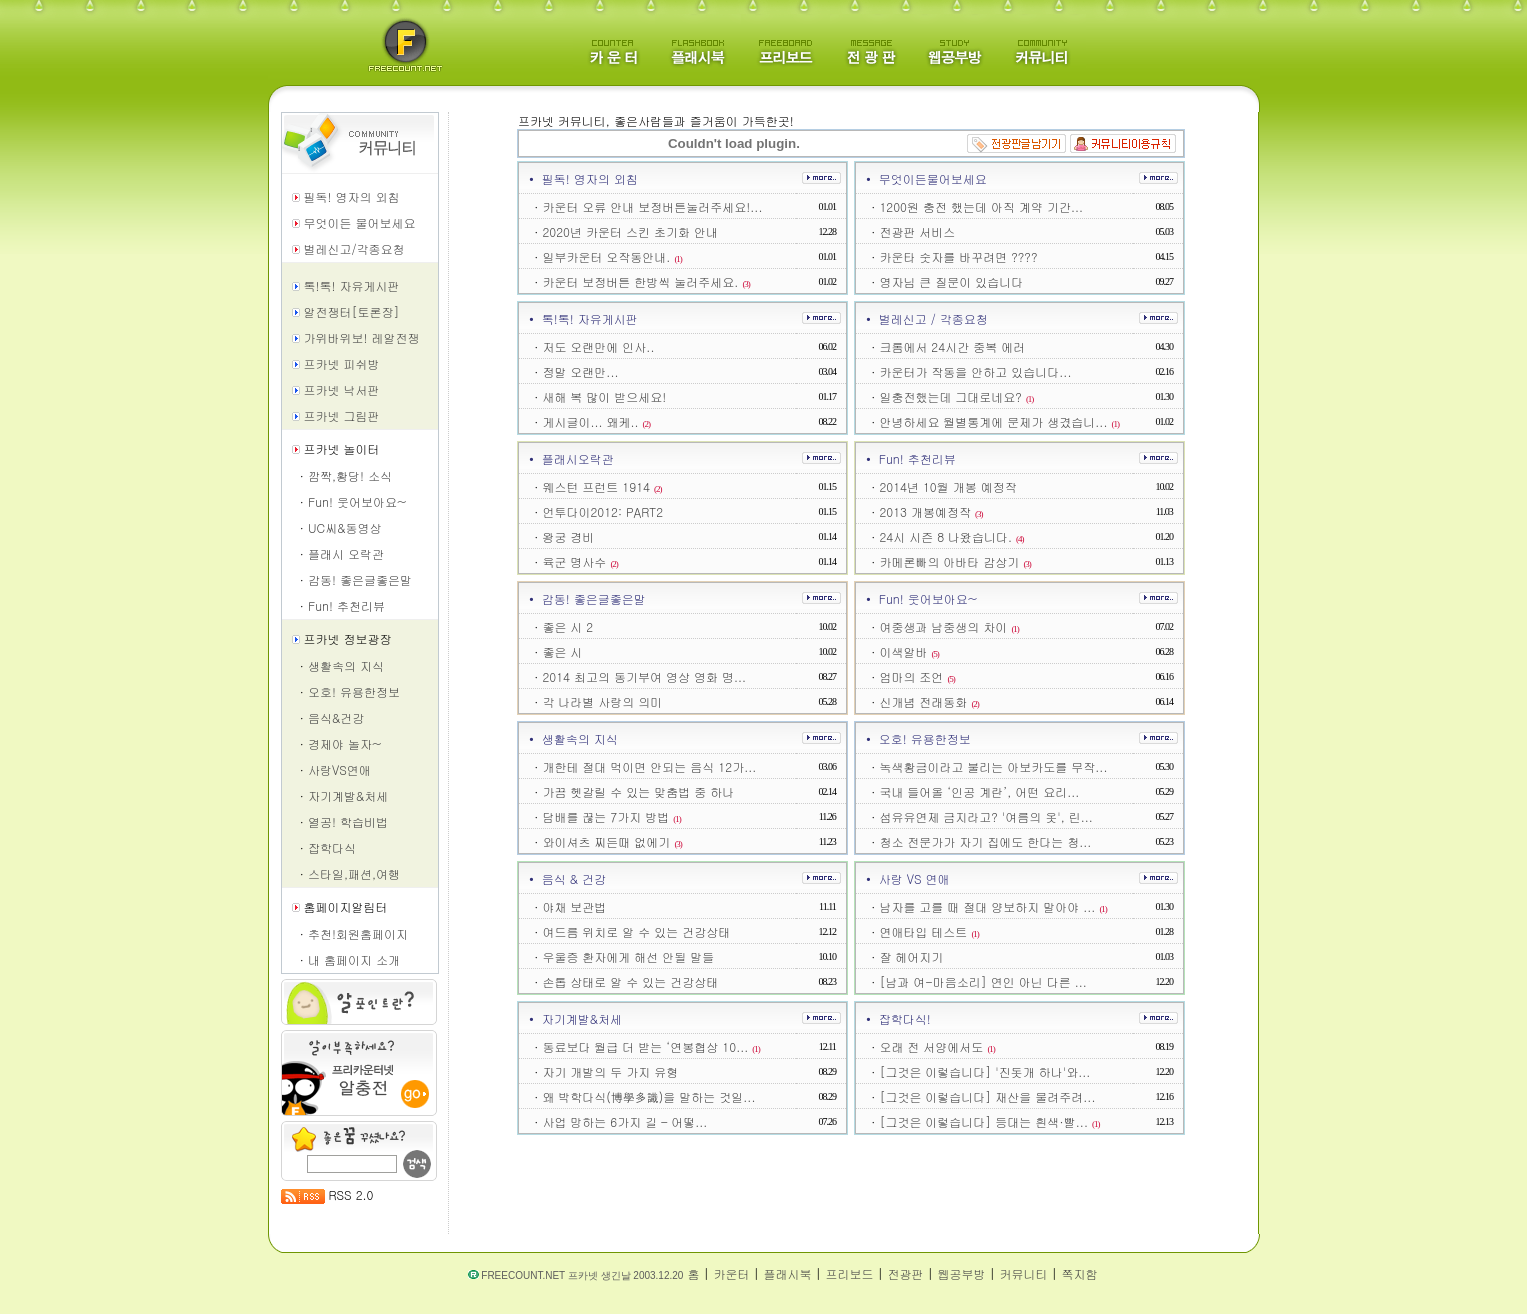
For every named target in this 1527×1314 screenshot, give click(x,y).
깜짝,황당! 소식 (350, 475)
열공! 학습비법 (348, 821)
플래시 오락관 (346, 553)
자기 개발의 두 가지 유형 (610, 1071)
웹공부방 (961, 1273)
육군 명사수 (580, 561)
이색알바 (909, 651)
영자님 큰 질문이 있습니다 (951, 281)
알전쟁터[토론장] (352, 311)
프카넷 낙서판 (342, 389)
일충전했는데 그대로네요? (956, 396)
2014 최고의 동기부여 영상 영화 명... (644, 676)
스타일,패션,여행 (354, 873)
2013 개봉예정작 (930, 511)
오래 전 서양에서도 (937, 1046)
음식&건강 (336, 717)
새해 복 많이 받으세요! (604, 396)
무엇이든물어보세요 (933, 178)
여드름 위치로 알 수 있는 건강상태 (636, 931)
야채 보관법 (574, 906)
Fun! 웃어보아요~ (357, 501)
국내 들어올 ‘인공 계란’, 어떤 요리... (979, 791)
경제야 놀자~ (345, 743)
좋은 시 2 (567, 626)
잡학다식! (905, 1018)
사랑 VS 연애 (914, 878)
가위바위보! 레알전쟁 (362, 337)
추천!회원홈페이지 (358, 933)
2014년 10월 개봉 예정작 (947, 486)
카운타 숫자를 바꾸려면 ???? (958, 256)
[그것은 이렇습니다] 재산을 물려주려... (987, 1096)
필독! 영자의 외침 (352, 196)
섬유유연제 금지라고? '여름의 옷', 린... (985, 816)
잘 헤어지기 (911, 956)
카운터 (731, 1273)
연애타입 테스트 (929, 931)
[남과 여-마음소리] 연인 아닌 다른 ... (983, 981)
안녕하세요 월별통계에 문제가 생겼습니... (999, 421)
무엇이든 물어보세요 (360, 222)
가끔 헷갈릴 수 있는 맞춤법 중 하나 (638, 791)
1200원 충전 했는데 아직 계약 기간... (981, 206)
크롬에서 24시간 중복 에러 (952, 346)
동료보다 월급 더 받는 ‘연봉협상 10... (650, 1046)
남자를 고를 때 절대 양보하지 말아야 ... (993, 906)
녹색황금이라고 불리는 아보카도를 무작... (993, 766)
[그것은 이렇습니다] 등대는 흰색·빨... (989, 1121)
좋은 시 (562, 651)
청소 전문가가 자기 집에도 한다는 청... (985, 841)
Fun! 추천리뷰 (346, 605)
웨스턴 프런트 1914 (601, 486)
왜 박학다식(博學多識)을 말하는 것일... (648, 1096)
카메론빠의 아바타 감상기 (955, 561)
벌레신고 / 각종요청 (933, 318)
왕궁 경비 (568, 536)
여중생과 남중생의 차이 (949, 626)
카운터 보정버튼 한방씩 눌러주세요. (646, 281)
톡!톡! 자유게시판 (352, 285)
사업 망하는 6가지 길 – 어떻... (624, 1121)
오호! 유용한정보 (354, 691)
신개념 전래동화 (929, 701)
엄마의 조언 (917, 676)
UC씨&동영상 (344, 527)
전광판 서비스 (917, 231)
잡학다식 (332, 847)
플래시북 (787, 1273)
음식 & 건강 (574, 878)
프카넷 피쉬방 (342, 363)
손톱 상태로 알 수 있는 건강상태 (630, 981)
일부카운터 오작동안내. (612, 256)
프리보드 (849, 1273)
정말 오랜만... (580, 371)
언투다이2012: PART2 (602, 511)
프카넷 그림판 (342, 415)
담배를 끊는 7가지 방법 (611, 816)
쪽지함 (1079, 1273)
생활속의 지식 (346, 665)
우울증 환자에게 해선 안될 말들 (628, 956)
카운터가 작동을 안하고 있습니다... (975, 371)
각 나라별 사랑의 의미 (602, 701)
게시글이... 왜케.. (596, 421)
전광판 (905, 1273)
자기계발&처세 (348, 795)
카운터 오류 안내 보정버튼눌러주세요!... (652, 206)
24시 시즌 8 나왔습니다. (951, 536)
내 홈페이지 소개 (354, 959)
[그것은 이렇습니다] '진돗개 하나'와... (984, 1071)
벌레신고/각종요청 (354, 248)
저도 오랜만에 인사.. (598, 346)
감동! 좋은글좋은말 (360, 579)
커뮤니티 (1023, 1273)
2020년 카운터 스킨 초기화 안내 (630, 231)
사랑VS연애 (339, 769)
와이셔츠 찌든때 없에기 (612, 841)
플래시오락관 (578, 458)
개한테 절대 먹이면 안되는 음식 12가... (649, 766)
